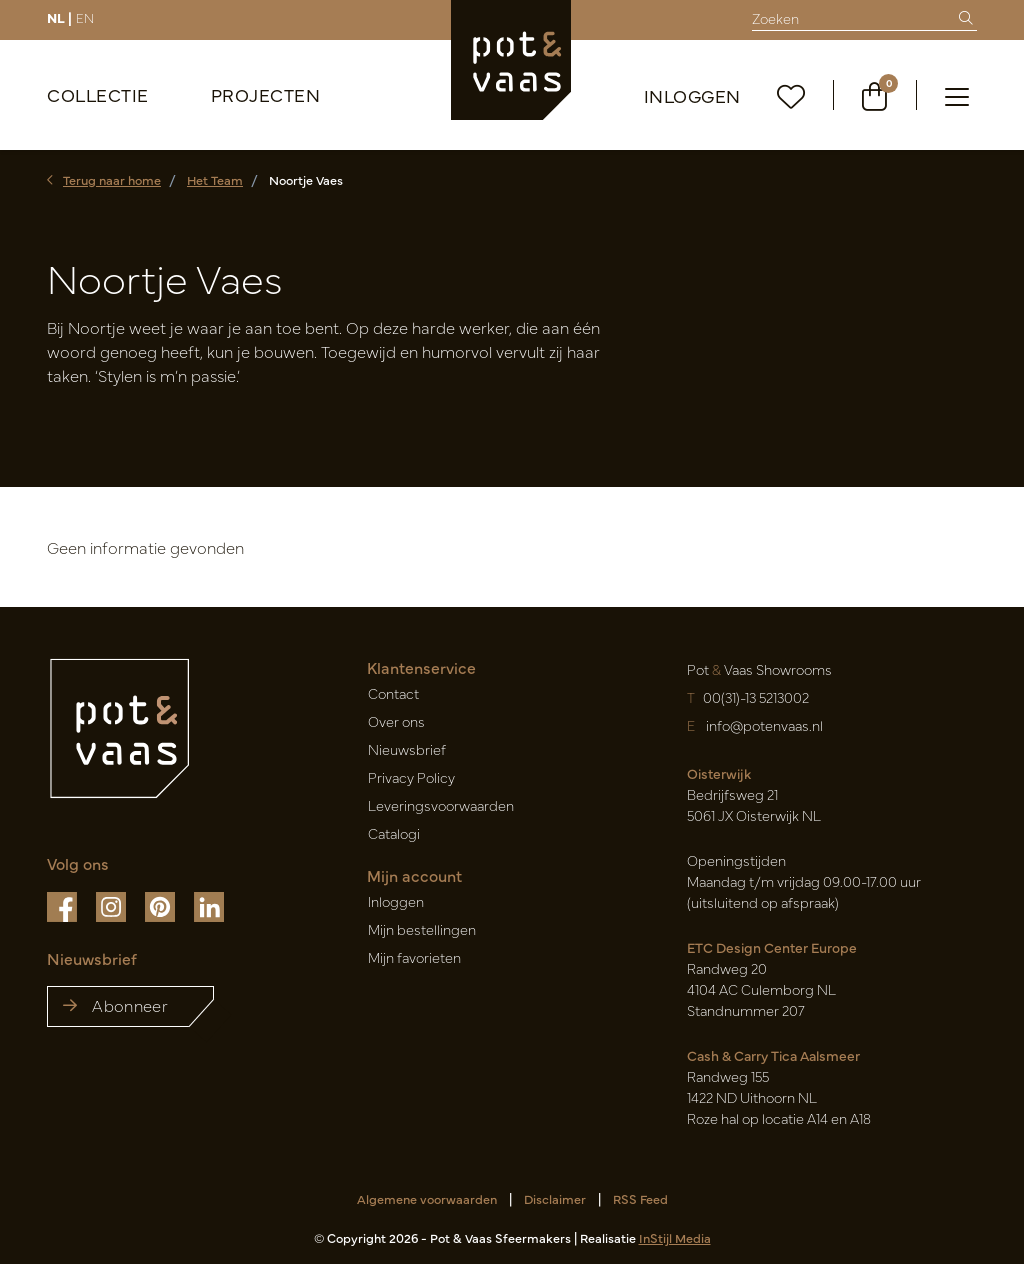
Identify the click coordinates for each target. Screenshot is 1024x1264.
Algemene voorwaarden (427, 1198)
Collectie (98, 94)
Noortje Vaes (306, 179)
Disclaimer (555, 1198)
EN (85, 17)
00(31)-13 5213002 (756, 697)
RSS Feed (640, 1198)
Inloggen (692, 95)
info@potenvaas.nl (763, 725)
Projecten (266, 94)
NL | (59, 17)
